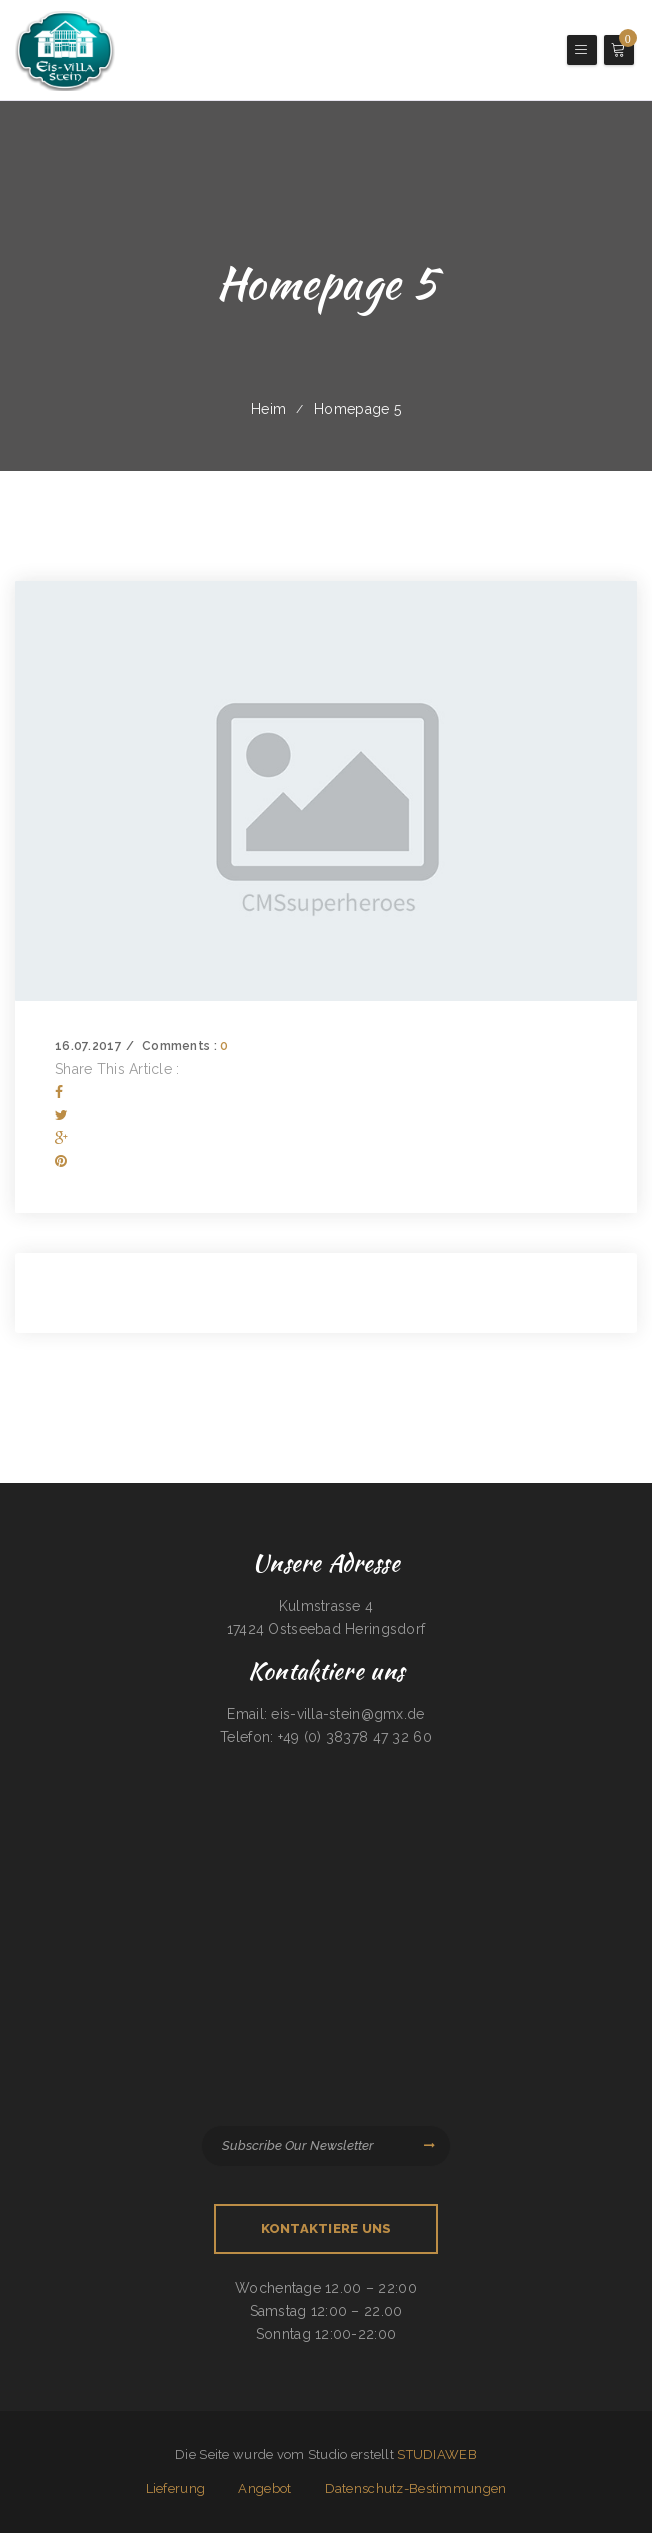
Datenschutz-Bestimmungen (416, 2488)
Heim (268, 409)
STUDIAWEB (437, 2454)
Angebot (264, 2488)
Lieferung (176, 2488)
